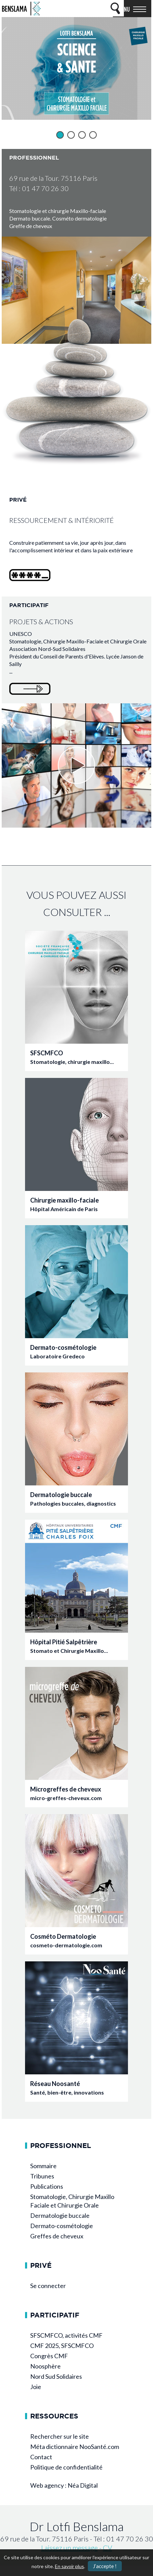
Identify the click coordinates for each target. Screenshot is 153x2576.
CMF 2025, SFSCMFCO (62, 2345)
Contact (41, 2457)
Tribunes (42, 2176)
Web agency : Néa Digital (64, 2485)
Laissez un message (69, 2547)
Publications (46, 2186)
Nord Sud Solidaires (56, 2376)
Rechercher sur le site (59, 2436)
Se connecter (48, 2285)
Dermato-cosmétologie (61, 2225)
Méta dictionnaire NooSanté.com (74, 2446)
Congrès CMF (49, 2356)
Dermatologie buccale (60, 2215)
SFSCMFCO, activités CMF (66, 2335)
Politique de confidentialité (66, 2467)
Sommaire (43, 2166)
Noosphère (45, 2366)
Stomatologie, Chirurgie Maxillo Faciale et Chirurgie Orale (72, 2201)
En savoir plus (69, 2566)
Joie (35, 2386)
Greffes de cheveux (56, 2236)
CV (107, 2547)
